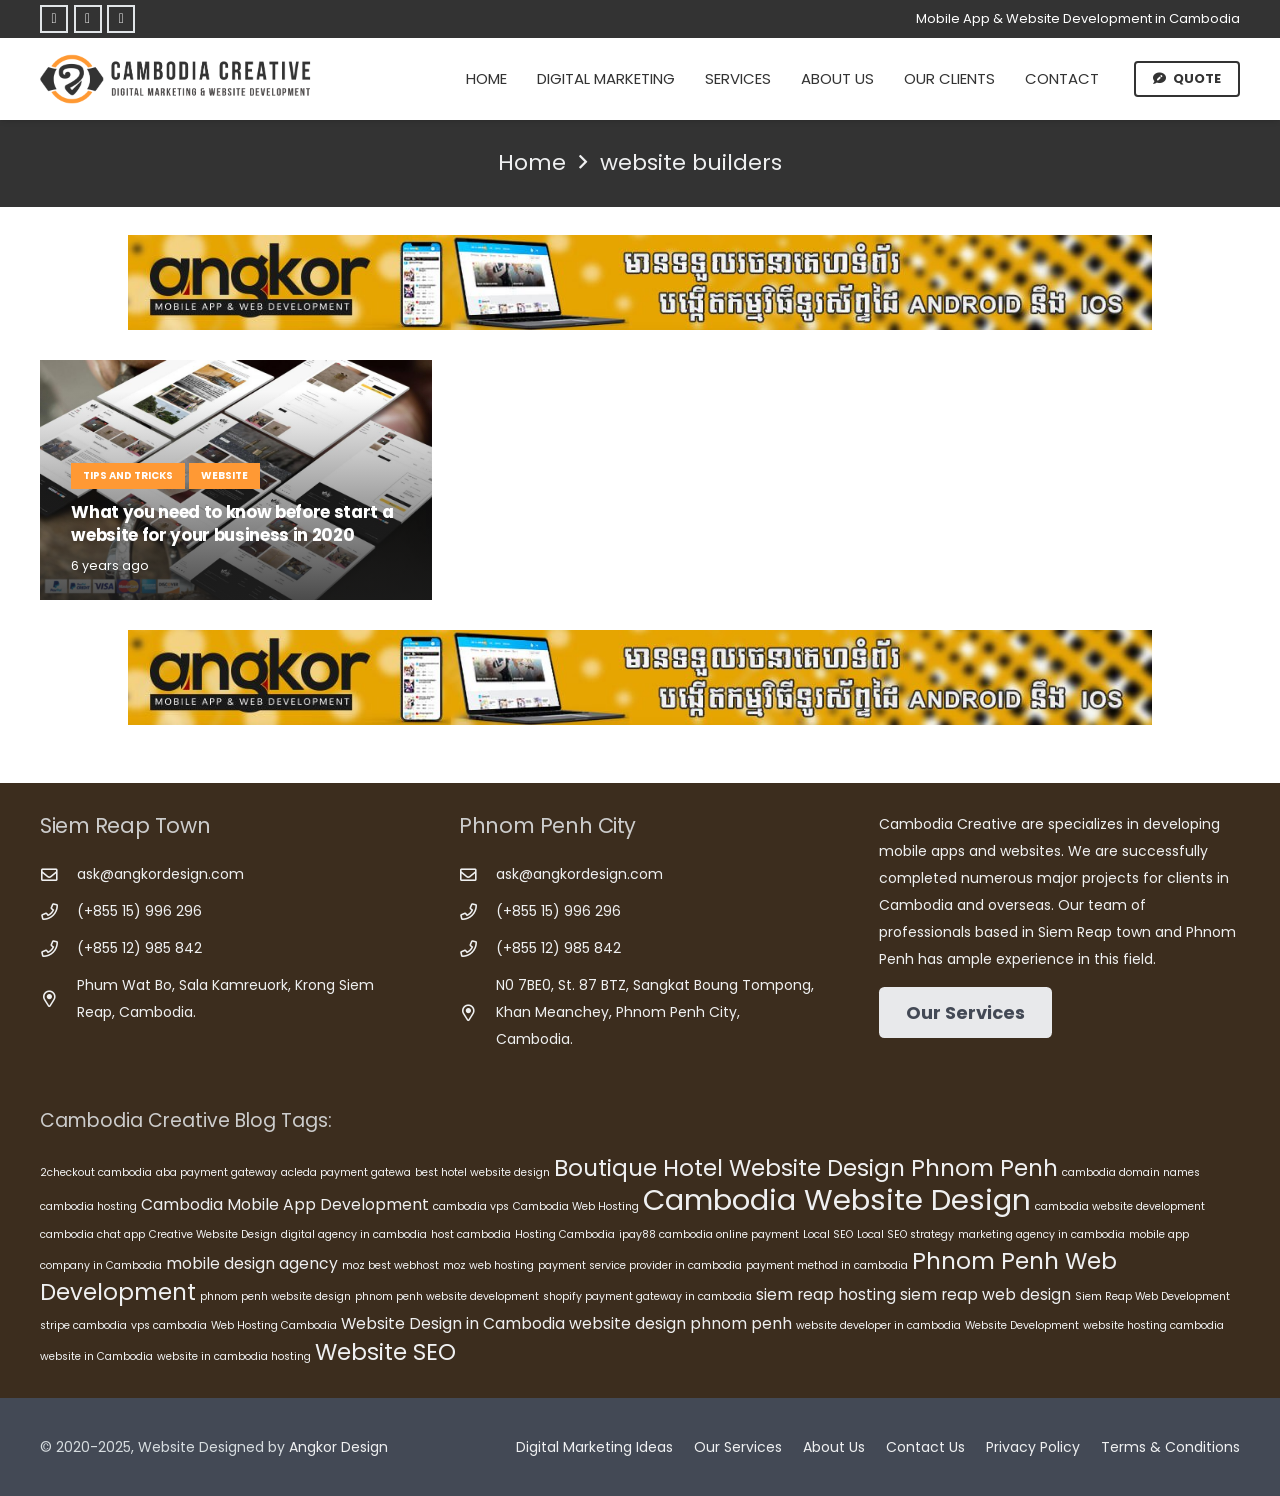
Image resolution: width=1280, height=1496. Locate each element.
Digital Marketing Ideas (594, 1447)
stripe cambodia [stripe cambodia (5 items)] (83, 1325)
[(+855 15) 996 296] (58, 912)
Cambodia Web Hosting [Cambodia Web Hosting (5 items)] (576, 1206)
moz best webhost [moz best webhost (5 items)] (390, 1265)
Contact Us (925, 1447)
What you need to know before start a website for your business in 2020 (232, 524)
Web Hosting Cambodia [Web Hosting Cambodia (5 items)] (274, 1325)
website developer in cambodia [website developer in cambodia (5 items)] (878, 1325)
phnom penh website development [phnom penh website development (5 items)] (447, 1296)
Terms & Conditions (1170, 1447)
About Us (834, 1447)
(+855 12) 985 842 (139, 948)
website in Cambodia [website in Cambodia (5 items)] (96, 1356)
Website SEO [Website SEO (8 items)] (385, 1352)
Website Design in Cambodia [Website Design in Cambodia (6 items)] (453, 1323)
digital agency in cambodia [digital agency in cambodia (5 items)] (354, 1234)
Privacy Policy (1033, 1447)
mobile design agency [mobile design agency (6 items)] (252, 1263)
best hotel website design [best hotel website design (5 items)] (482, 1172)
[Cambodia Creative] (178, 79)
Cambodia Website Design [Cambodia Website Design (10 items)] (837, 1199)
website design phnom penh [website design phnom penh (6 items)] (680, 1323)
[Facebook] (54, 19)
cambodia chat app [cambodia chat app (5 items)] (92, 1234)
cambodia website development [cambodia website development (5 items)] (1120, 1206)
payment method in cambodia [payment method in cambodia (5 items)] (827, 1265)
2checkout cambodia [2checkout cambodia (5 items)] (96, 1172)
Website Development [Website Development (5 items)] (1022, 1325)
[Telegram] (88, 19)
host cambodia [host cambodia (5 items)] (471, 1234)
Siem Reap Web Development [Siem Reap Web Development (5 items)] (1152, 1296)
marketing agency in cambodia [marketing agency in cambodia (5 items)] (1041, 1234)
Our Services (738, 1447)
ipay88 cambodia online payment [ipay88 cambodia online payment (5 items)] (709, 1234)
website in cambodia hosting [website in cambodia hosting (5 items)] (234, 1356)
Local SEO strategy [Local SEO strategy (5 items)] (905, 1234)
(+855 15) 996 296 (139, 911)
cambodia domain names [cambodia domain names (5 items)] (1131, 1172)
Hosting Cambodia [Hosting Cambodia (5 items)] (565, 1234)
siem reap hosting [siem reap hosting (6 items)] (826, 1294)
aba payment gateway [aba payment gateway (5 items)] (216, 1172)
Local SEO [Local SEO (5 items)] (828, 1234)
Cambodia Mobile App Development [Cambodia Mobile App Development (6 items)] (285, 1204)
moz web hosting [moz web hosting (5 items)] (488, 1265)
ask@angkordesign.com (160, 874)
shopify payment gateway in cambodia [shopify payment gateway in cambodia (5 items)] (647, 1296)
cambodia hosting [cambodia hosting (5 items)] (88, 1206)
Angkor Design (338, 1447)
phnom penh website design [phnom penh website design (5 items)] (275, 1296)
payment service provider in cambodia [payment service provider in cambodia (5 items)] (640, 1265)
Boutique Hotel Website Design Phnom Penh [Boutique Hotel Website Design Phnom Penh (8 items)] (806, 1168)
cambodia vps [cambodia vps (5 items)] (471, 1206)
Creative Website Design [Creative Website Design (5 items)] (213, 1234)
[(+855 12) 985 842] (58, 949)
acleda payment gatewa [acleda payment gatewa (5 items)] (346, 1172)
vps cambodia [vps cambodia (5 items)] (169, 1325)
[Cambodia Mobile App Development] (640, 282)
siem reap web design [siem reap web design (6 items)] (985, 1294)
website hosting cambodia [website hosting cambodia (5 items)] (1153, 1325)
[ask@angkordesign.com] (58, 875)
